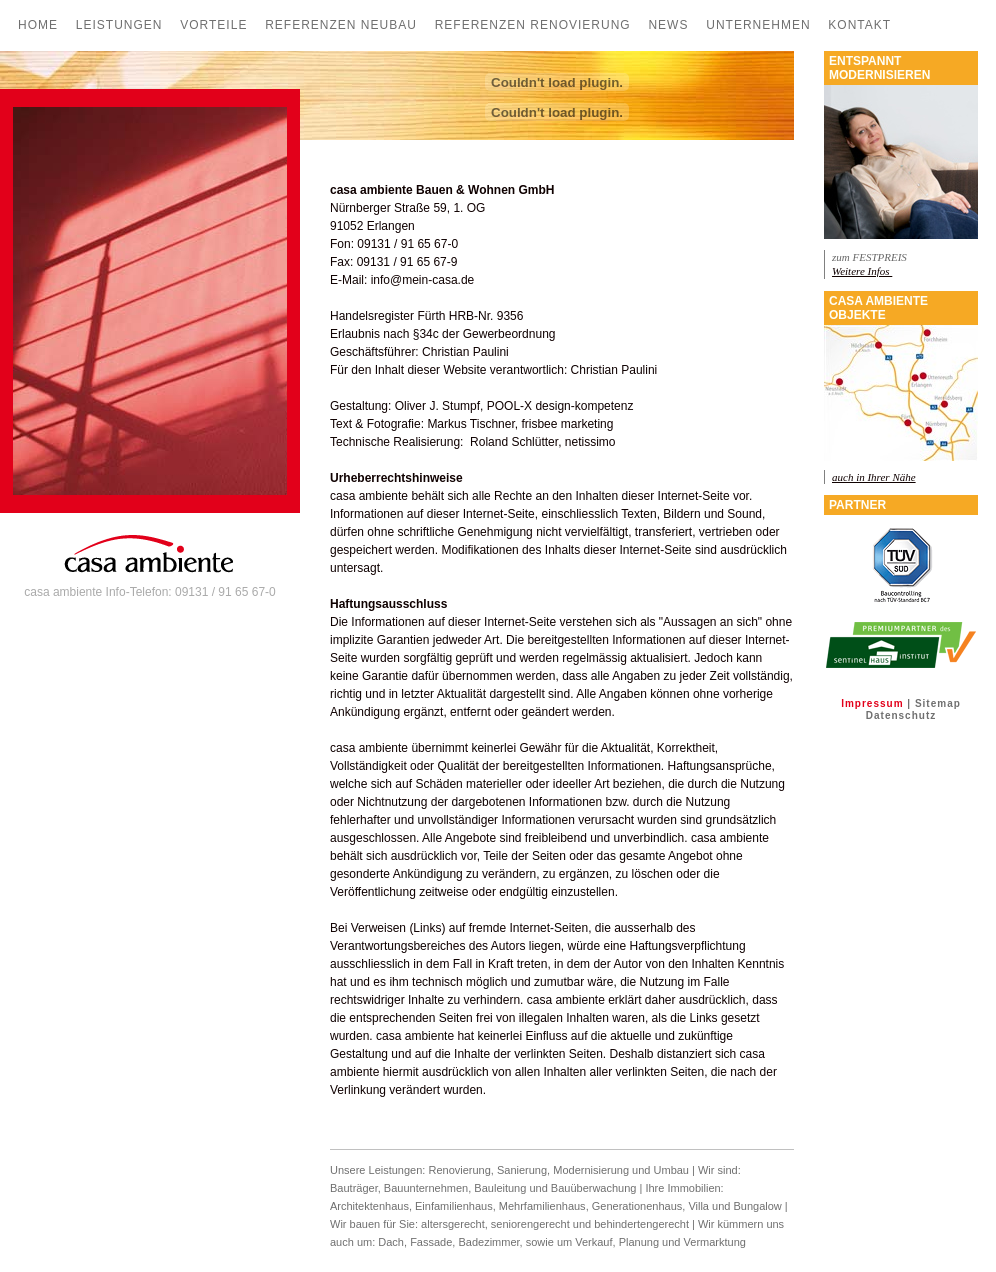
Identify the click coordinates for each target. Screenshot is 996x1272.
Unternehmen (758, 25)
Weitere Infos (862, 271)
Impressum (872, 703)
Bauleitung (500, 1188)
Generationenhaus (637, 1206)
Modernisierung (591, 1170)
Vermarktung (715, 1242)
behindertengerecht (641, 1224)
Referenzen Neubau (341, 25)
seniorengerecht (530, 1224)
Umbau (671, 1170)
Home (38, 25)
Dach (391, 1242)
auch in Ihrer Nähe (874, 477)
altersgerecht (453, 1224)
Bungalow (757, 1206)
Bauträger (354, 1188)
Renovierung (459, 1170)
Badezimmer (488, 1242)
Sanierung (522, 1170)
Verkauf (593, 1242)
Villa (698, 1206)
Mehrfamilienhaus (542, 1206)
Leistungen (119, 25)
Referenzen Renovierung (533, 25)
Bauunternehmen (426, 1188)
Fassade (431, 1242)
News (668, 25)
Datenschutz (901, 715)
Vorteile (213, 25)
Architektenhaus (369, 1206)
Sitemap (938, 703)
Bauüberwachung (594, 1188)
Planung (640, 1242)
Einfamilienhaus (454, 1206)
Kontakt (859, 25)
